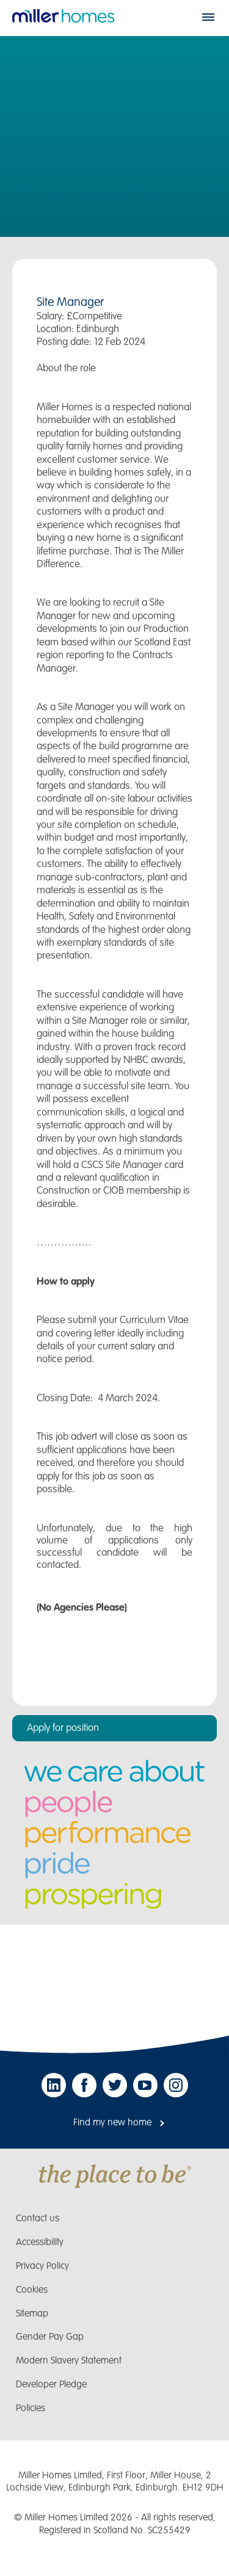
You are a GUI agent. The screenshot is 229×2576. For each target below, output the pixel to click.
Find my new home (112, 2122)
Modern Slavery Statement (69, 2361)
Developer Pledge (51, 2384)
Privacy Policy (42, 2266)
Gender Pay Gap (50, 2337)
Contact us (37, 2218)
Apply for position (63, 1728)
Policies (30, 2408)
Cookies (32, 2290)
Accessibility (40, 2242)
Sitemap (32, 2314)
